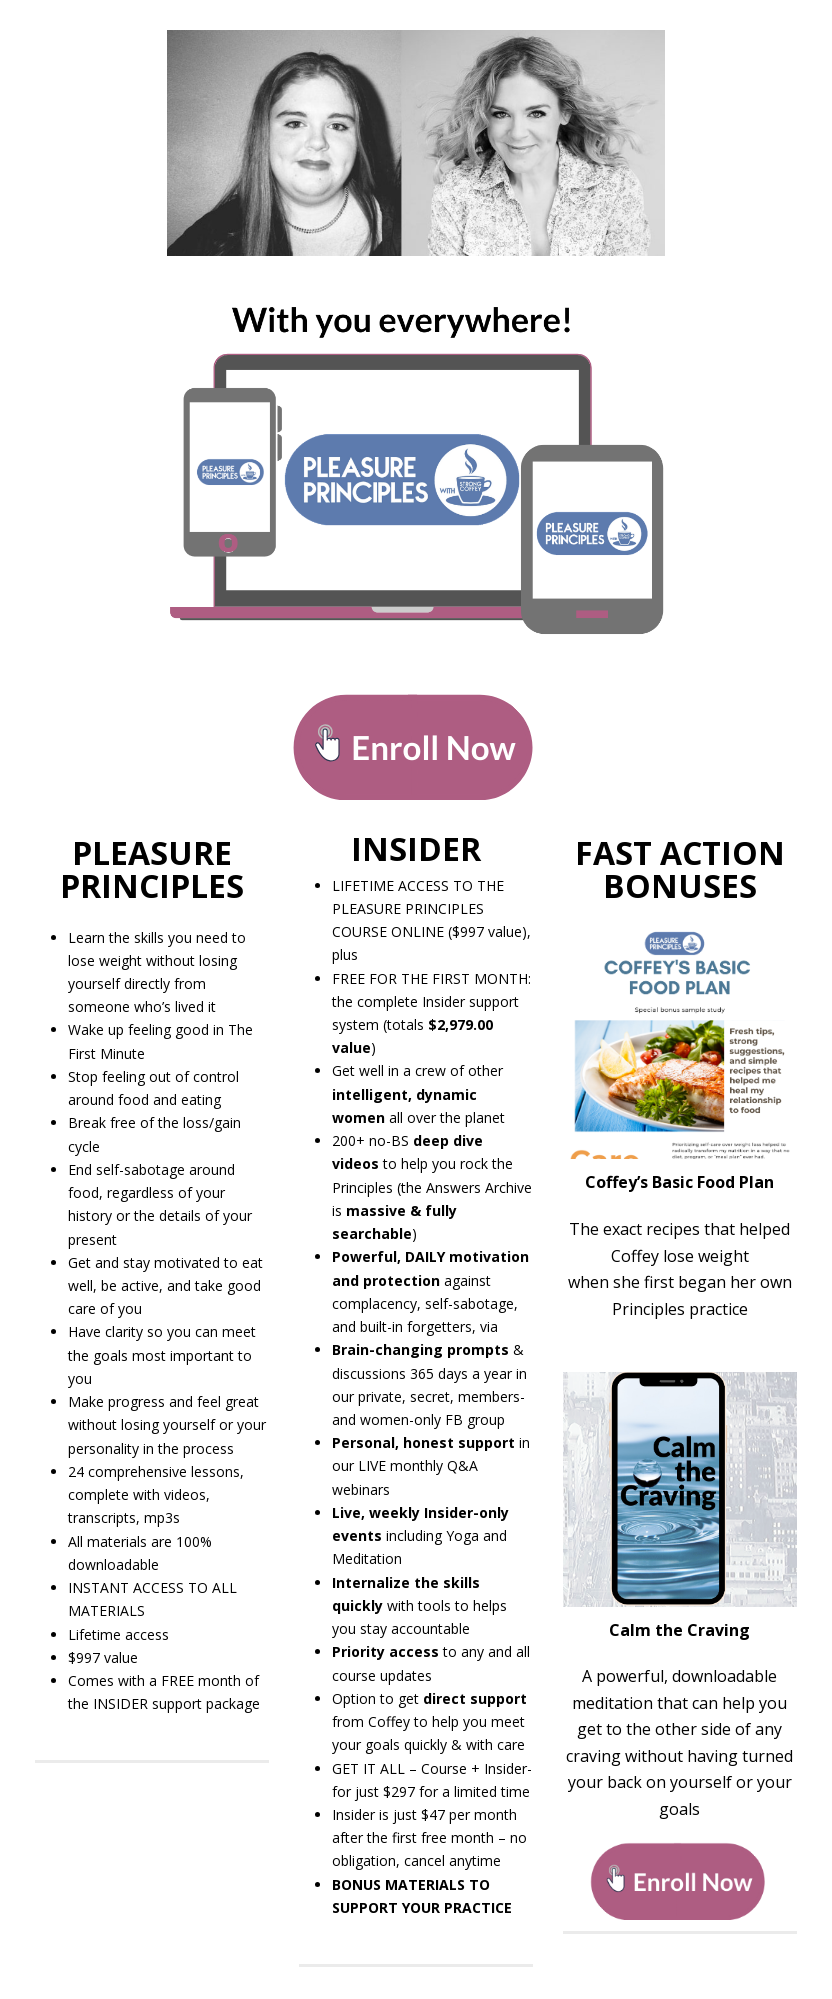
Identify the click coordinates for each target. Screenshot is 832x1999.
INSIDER (416, 848)
